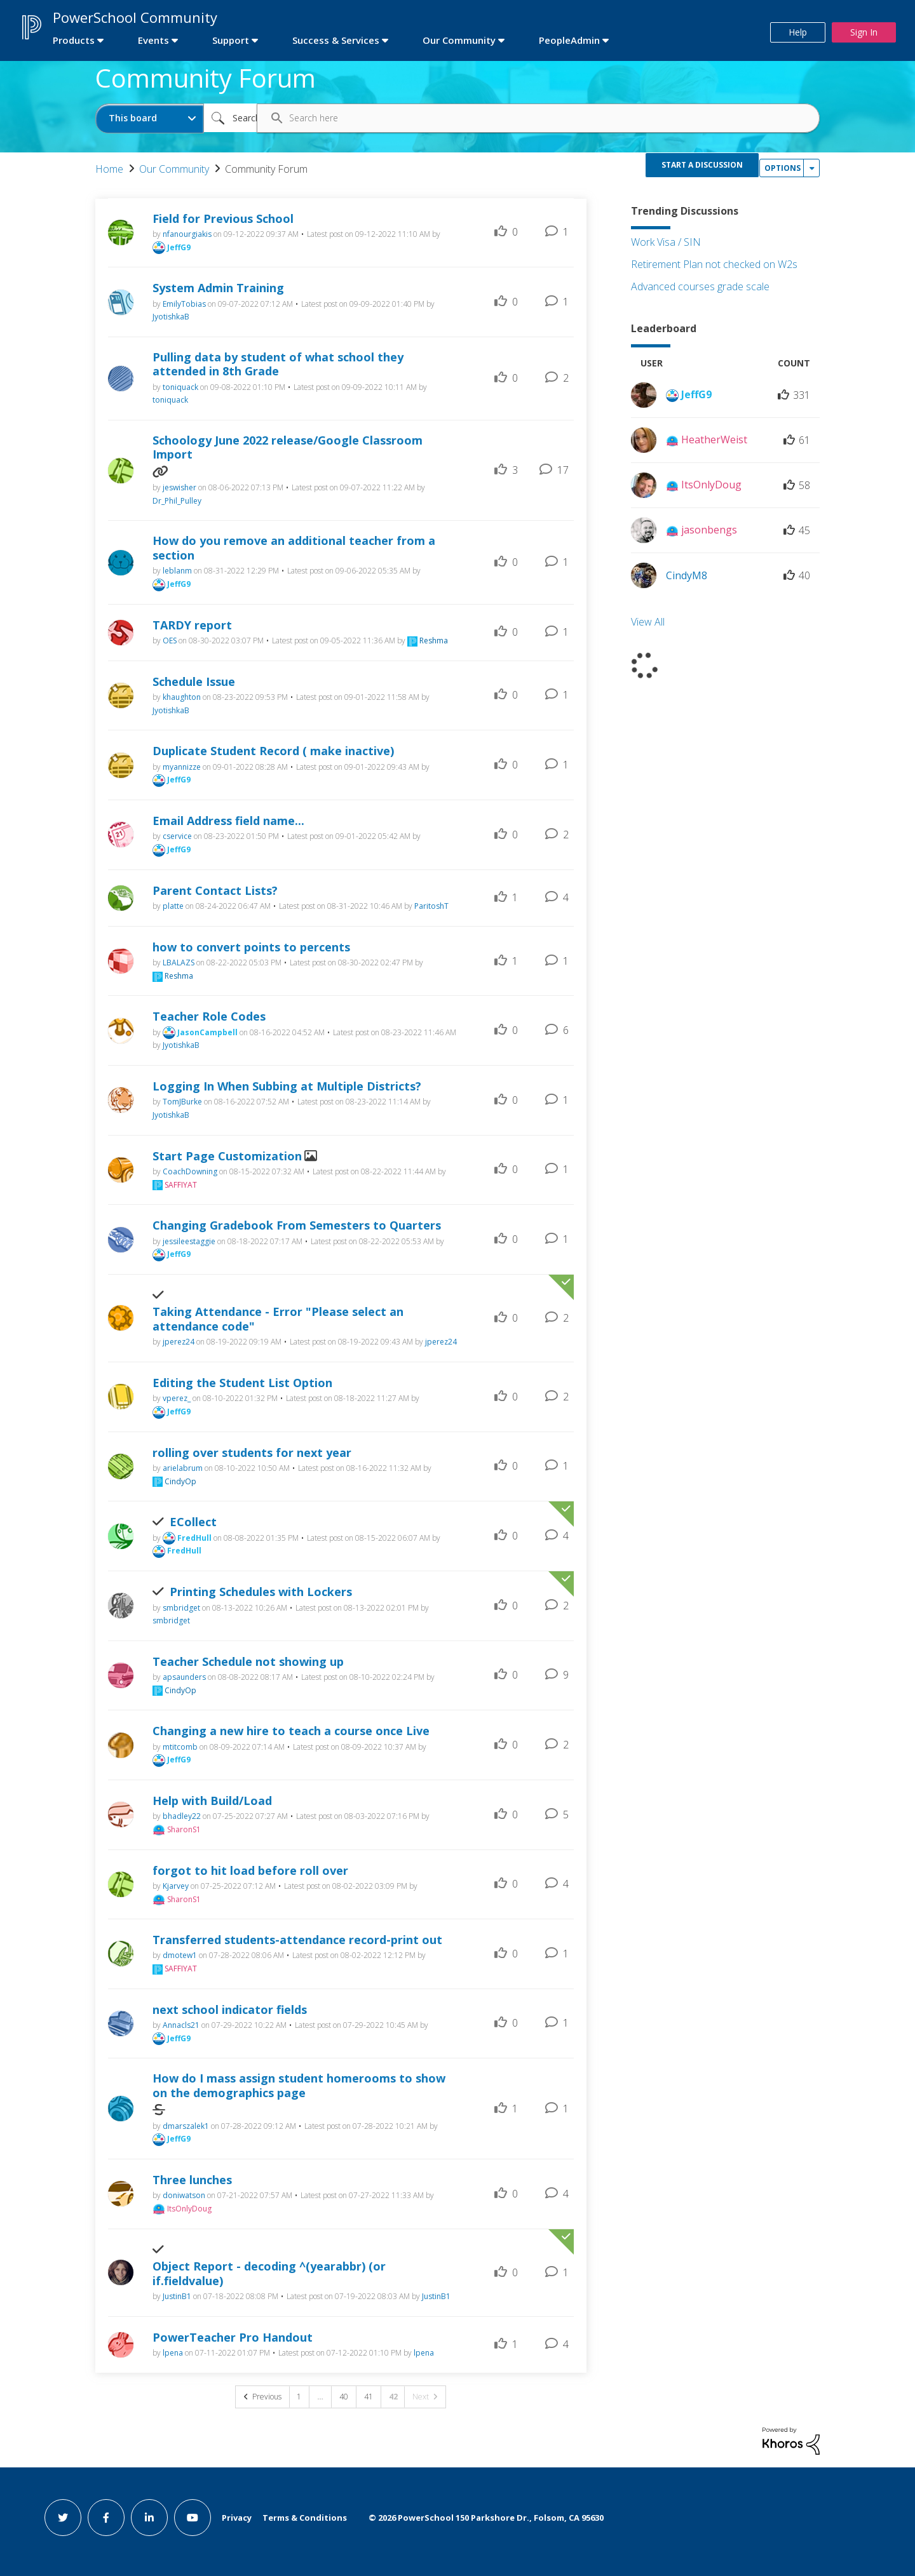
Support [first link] (230, 40)
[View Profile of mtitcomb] (180, 1746)
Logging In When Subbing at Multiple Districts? (286, 1086)
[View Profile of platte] (173, 906)
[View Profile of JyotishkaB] (170, 316)
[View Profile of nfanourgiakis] (187, 234)
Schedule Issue (193, 681)
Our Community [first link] (459, 40)
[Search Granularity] (149, 118)
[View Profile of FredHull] (194, 1538)
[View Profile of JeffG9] (179, 247)
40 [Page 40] (343, 2396)
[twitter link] (62, 2517)
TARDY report (192, 625)
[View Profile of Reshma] (433, 640)
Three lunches (192, 2180)
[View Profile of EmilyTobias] (184, 304)
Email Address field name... (228, 821)
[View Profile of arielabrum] (183, 1468)
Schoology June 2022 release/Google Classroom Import (287, 447)
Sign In (864, 32)
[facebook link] (106, 2517)
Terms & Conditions (304, 2517)
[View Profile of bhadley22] (182, 1816)
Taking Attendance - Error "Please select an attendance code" (277, 1319)
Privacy (237, 2517)
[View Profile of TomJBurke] (182, 1101)
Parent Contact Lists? (215, 890)
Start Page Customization (227, 1156)
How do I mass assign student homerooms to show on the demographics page (298, 2085)
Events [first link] (153, 40)
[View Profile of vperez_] (177, 1398)
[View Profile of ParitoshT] (431, 906)
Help (798, 32)
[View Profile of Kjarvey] (176, 1886)
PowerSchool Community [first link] (135, 17)
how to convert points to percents (251, 947)
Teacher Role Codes (209, 1016)
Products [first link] (74, 40)
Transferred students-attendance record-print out (297, 1940)
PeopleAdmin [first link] (569, 40)
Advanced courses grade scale (700, 286)
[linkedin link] (149, 2517)
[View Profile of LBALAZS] (178, 962)
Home (109, 169)
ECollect (193, 1522)
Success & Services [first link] (335, 40)
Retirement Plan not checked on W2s (714, 264)
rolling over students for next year (251, 1453)
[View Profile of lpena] (173, 2352)
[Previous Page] (263, 2397)
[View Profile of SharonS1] (184, 1829)
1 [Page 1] (299, 2396)
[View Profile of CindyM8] (686, 575)
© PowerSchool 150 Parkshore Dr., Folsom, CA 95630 (486, 2517)
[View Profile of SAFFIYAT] (181, 1184)
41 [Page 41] (368, 2396)
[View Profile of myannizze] (182, 766)
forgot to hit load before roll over (250, 1870)
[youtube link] (192, 2517)
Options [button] (782, 168)
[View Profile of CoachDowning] (190, 1171)
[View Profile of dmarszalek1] (186, 2126)
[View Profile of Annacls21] (181, 2025)
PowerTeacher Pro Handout (232, 2337)
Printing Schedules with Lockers (261, 1592)
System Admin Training (218, 288)
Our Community (174, 169)
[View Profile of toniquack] (180, 387)
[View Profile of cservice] (177, 836)
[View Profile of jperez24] (178, 1341)
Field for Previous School (223, 218)
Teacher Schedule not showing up (248, 1661)
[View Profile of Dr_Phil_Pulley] (176, 500)
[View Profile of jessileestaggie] (189, 1241)
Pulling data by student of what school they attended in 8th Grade (277, 364)
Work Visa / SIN (666, 242)
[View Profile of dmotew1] (180, 1955)
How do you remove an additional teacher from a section (293, 547)
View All (648, 622)
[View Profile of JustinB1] (177, 2296)
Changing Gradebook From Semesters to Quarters (296, 1225)
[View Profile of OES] (170, 640)
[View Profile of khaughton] (182, 697)
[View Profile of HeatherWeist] (714, 439)
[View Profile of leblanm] (177, 570)
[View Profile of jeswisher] (179, 487)
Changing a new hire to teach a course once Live (291, 1731)
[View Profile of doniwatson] (184, 2195)
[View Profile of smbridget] (181, 1607)
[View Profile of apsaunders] (184, 1677)
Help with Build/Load (212, 1801)
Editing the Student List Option (242, 1383)
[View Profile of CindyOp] (180, 1481)
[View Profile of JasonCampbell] (207, 1032)
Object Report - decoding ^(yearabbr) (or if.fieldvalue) (269, 2273)
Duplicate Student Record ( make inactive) (273, 751)
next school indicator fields (229, 2009)
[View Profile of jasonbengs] (709, 530)
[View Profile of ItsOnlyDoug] (189, 2208)
